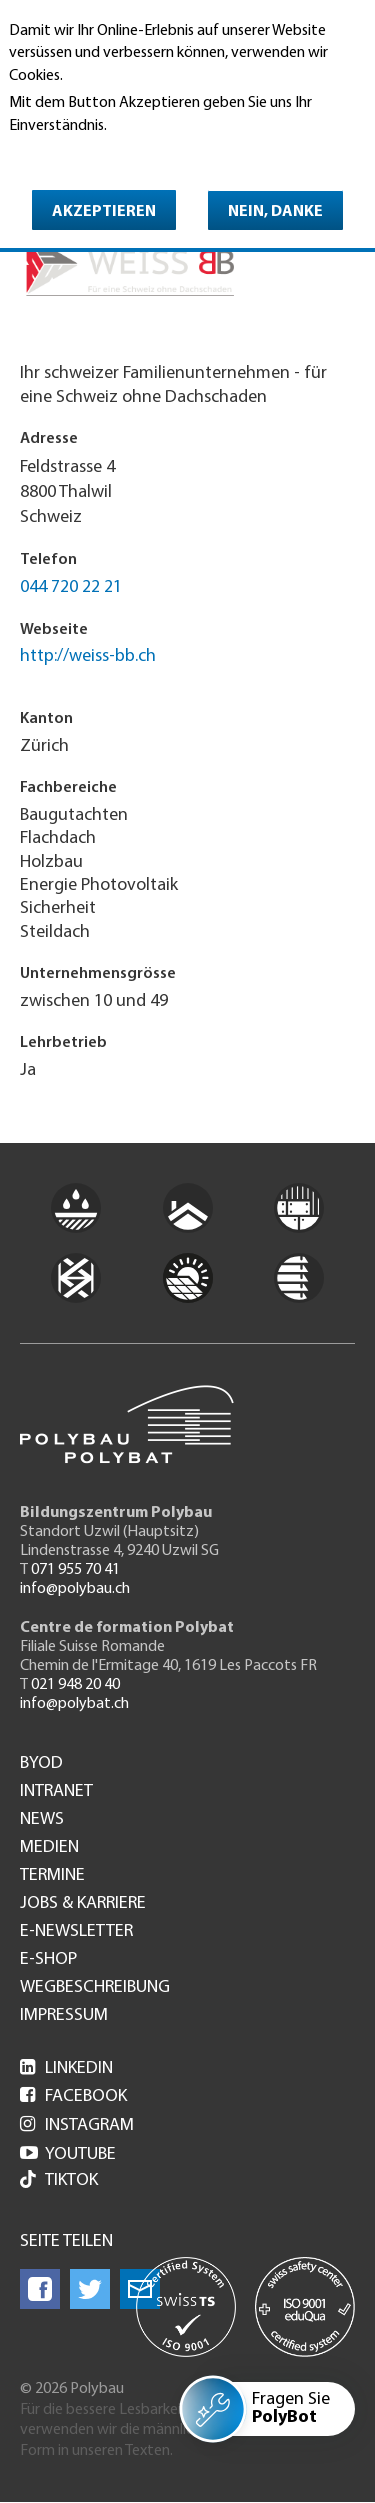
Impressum (64, 2016)
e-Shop (48, 1960)
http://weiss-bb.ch (88, 656)
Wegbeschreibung (95, 1988)
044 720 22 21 (71, 587)
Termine (52, 1876)
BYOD (41, 1764)
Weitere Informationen (95, 154)
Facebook (73, 2096)
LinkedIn (66, 2068)
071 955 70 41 (75, 1570)
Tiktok (59, 2181)
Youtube (68, 2154)
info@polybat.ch (74, 1704)
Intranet (56, 1792)
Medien (49, 1848)
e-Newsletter (76, 1932)
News (42, 1820)
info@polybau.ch (75, 1589)
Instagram (77, 2125)
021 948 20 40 (75, 1685)
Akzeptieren (104, 212)
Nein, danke (275, 212)
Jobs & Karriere (83, 1904)
